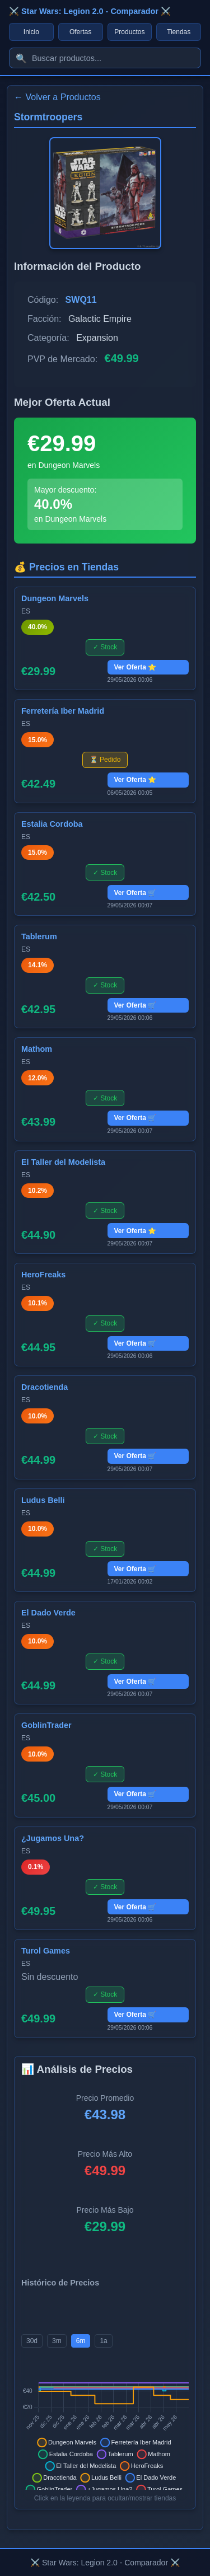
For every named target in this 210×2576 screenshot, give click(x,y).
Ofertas (80, 32)
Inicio (31, 32)
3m (57, 2341)
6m (81, 2341)
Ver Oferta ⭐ (135, 667)
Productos (129, 32)
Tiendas (178, 32)
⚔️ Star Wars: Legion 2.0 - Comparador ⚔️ (90, 11)
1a (103, 2341)
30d (32, 2341)
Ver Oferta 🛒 (135, 893)
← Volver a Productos (57, 97)
